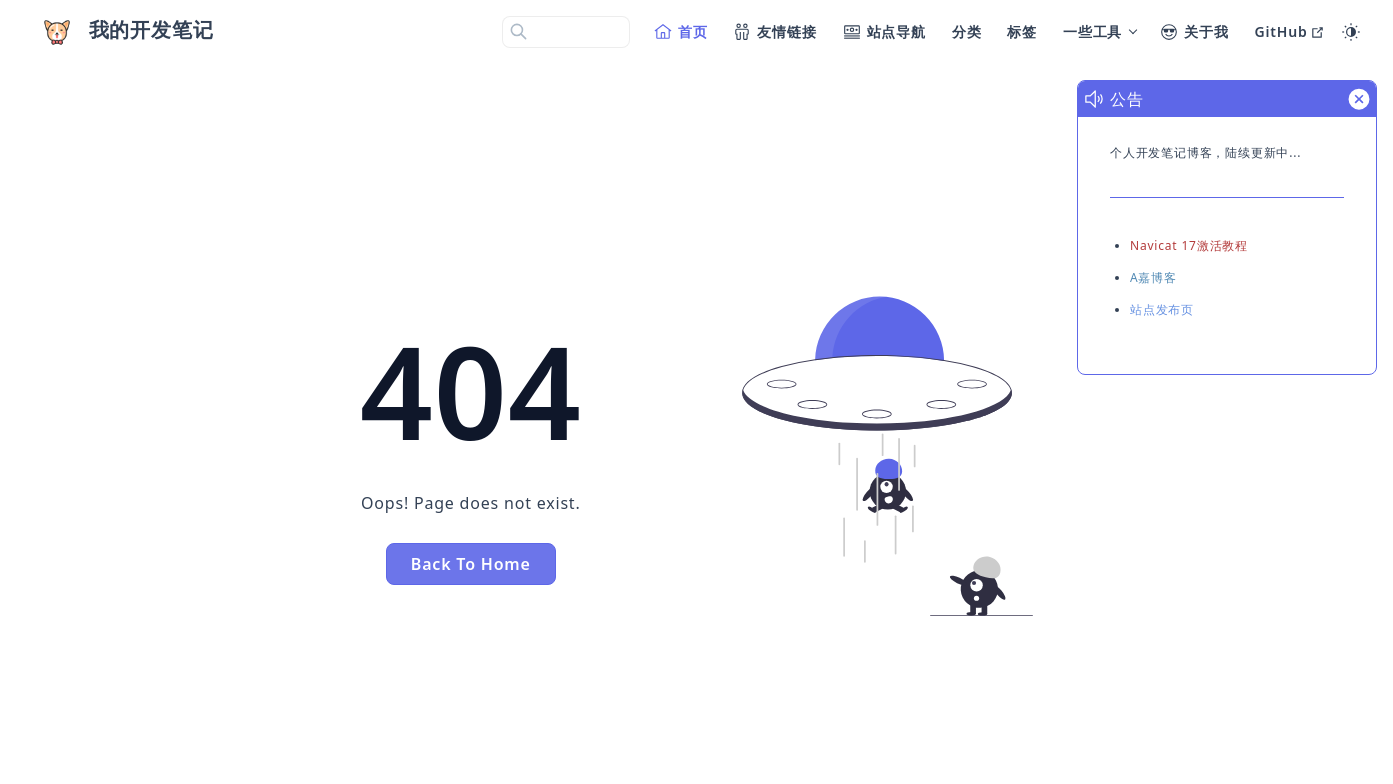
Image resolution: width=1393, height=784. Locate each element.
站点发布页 (1162, 309)
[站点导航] (885, 32)
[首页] (682, 32)
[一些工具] (1099, 32)
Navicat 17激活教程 (1189, 245)
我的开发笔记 (151, 29)
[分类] (968, 32)
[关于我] (1195, 32)
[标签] (1023, 32)
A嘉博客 (1153, 277)
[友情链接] (775, 32)
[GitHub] (1290, 32)
